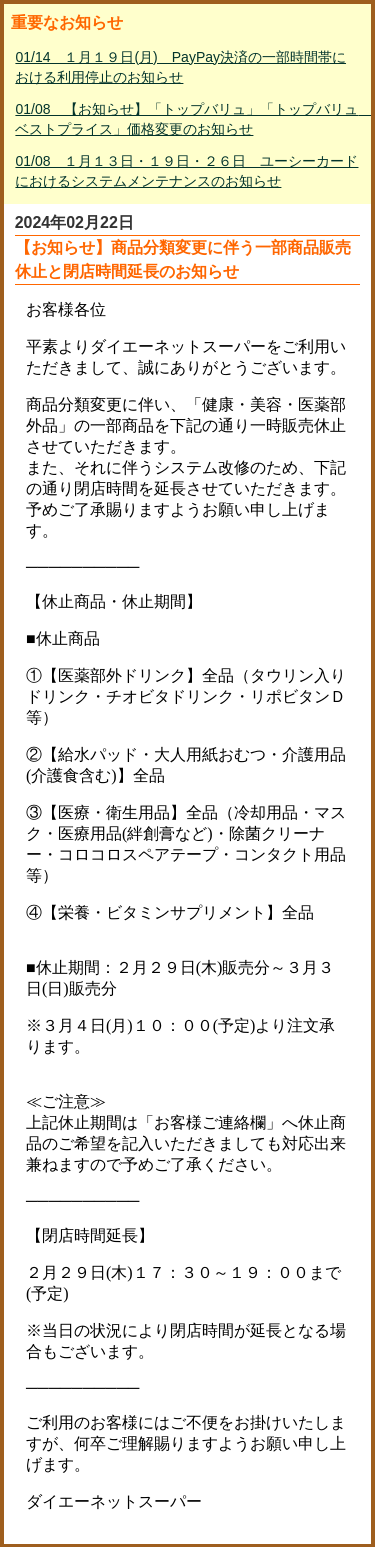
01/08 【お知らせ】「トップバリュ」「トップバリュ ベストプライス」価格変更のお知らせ (189, 119)
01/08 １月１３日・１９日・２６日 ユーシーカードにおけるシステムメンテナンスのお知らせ (186, 171)
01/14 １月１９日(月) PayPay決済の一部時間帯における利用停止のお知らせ (180, 67)
